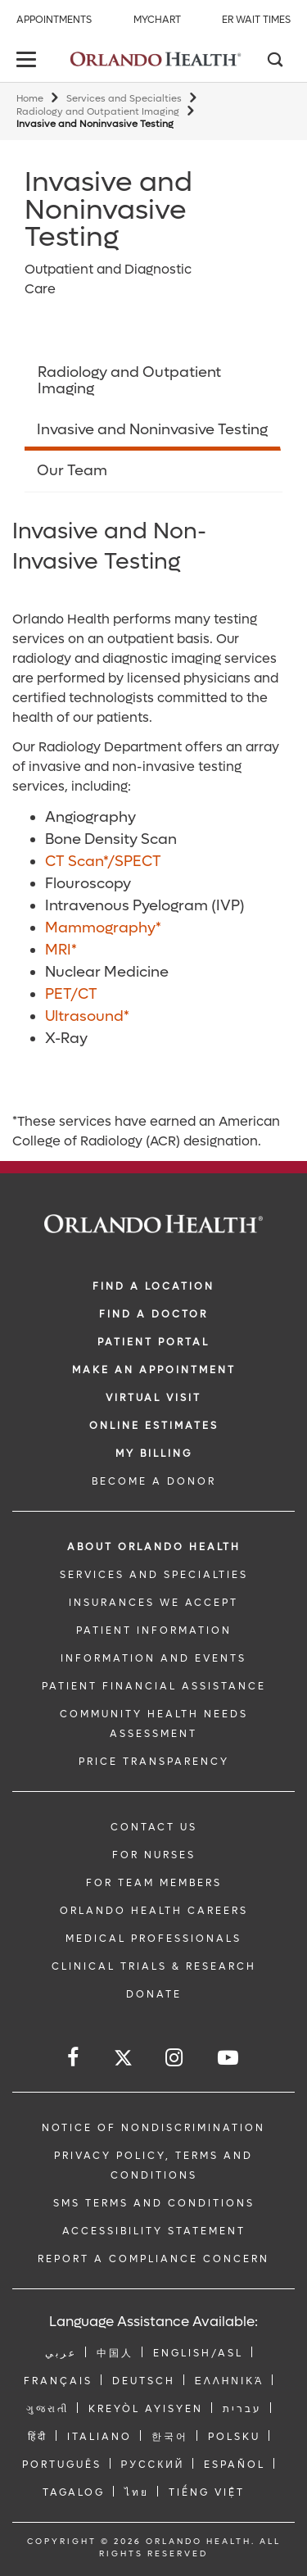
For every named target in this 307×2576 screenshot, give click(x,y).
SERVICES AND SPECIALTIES (154, 1574)
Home (29, 99)
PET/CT (71, 994)
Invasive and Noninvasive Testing (152, 429)
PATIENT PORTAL (153, 1342)
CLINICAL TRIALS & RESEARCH (154, 1966)
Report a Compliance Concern (153, 2258)
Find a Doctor (153, 1314)
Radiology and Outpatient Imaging (97, 112)
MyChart (157, 19)
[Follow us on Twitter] (123, 2060)
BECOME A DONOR (154, 1481)
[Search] (274, 61)
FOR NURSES (154, 1855)
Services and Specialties (124, 99)
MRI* (61, 950)
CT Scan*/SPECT (103, 861)
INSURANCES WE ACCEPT (153, 1602)
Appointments (54, 19)
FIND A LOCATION (153, 1286)
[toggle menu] (28, 61)
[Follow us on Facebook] (74, 2057)
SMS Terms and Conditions (154, 2203)
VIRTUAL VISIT (153, 1397)
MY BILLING (153, 1453)
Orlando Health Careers (154, 1910)
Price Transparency (154, 1761)
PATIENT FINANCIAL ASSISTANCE (154, 1686)
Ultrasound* (87, 1016)
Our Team (72, 470)
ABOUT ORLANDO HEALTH (154, 1546)
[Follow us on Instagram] (175, 2057)
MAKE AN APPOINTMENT (154, 1369)
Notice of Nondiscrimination (153, 2127)
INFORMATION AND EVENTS (153, 1658)
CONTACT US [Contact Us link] (154, 1827)
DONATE (154, 1994)
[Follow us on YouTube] (229, 2057)
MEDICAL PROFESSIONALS (153, 1938)
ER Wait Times (256, 19)
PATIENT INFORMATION (154, 1630)
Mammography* (103, 927)
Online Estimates (154, 1425)
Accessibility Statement (154, 2231)
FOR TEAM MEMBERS (154, 1882)
